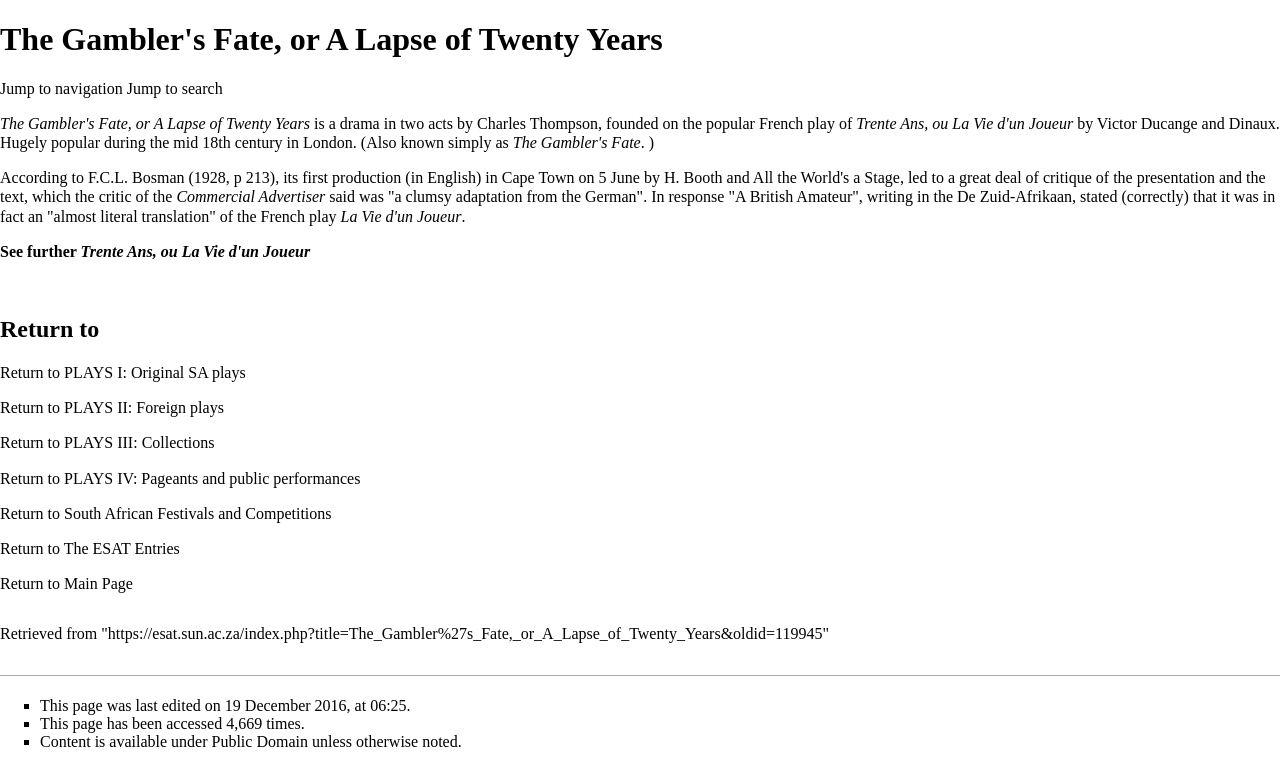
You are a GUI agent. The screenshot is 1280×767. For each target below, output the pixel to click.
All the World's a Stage (826, 177)
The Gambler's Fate (577, 142)
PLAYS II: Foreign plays (144, 407)
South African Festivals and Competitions (198, 513)
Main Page (98, 583)
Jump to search (175, 88)
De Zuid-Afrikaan (1014, 196)
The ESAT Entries (122, 548)
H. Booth (693, 177)
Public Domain (260, 741)
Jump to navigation (61, 88)
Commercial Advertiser (250, 196)
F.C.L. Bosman (136, 177)
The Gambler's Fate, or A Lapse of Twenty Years (155, 123)
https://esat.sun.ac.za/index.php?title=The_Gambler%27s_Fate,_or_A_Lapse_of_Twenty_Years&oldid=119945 (465, 633)
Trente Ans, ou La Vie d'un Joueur (964, 123)
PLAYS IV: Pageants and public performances (212, 478)
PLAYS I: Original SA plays (155, 372)
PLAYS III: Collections (139, 442)
